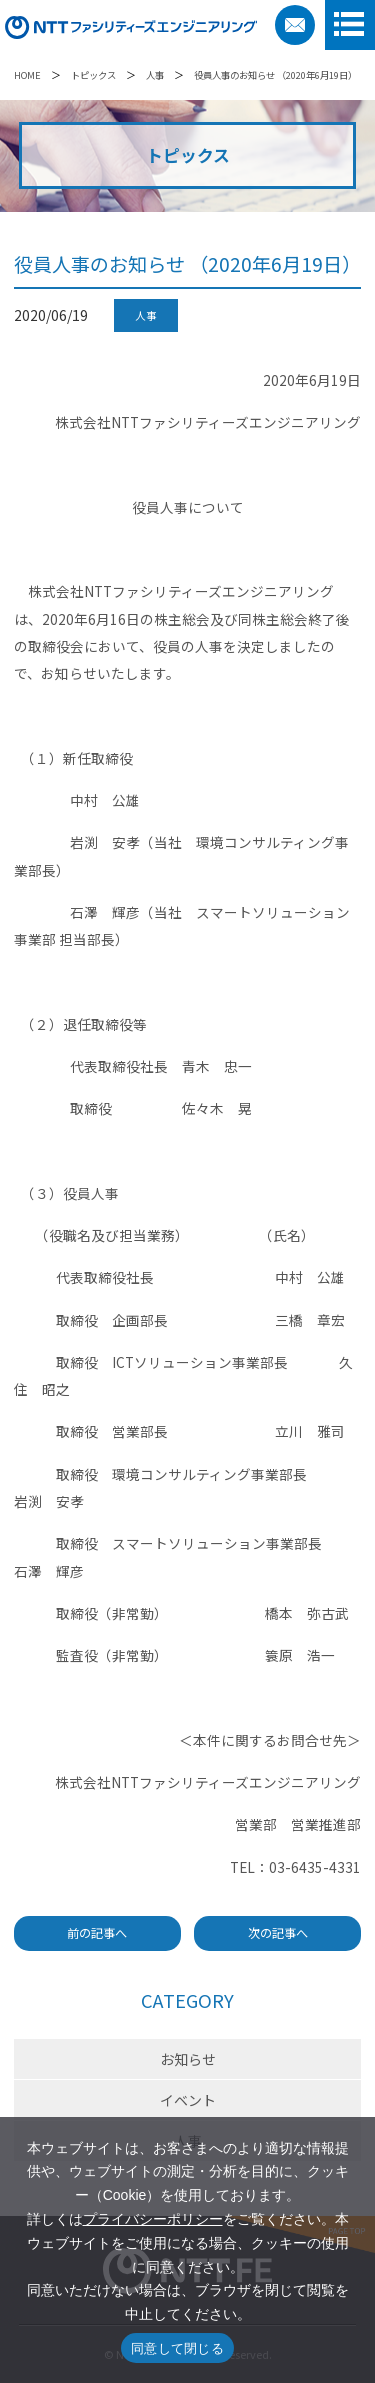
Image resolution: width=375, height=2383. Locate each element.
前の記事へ (97, 1933)
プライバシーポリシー (153, 2219)
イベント (188, 2100)
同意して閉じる (177, 2348)
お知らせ (188, 2059)
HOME (27, 75)
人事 (155, 75)
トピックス (93, 75)
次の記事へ (278, 1933)
